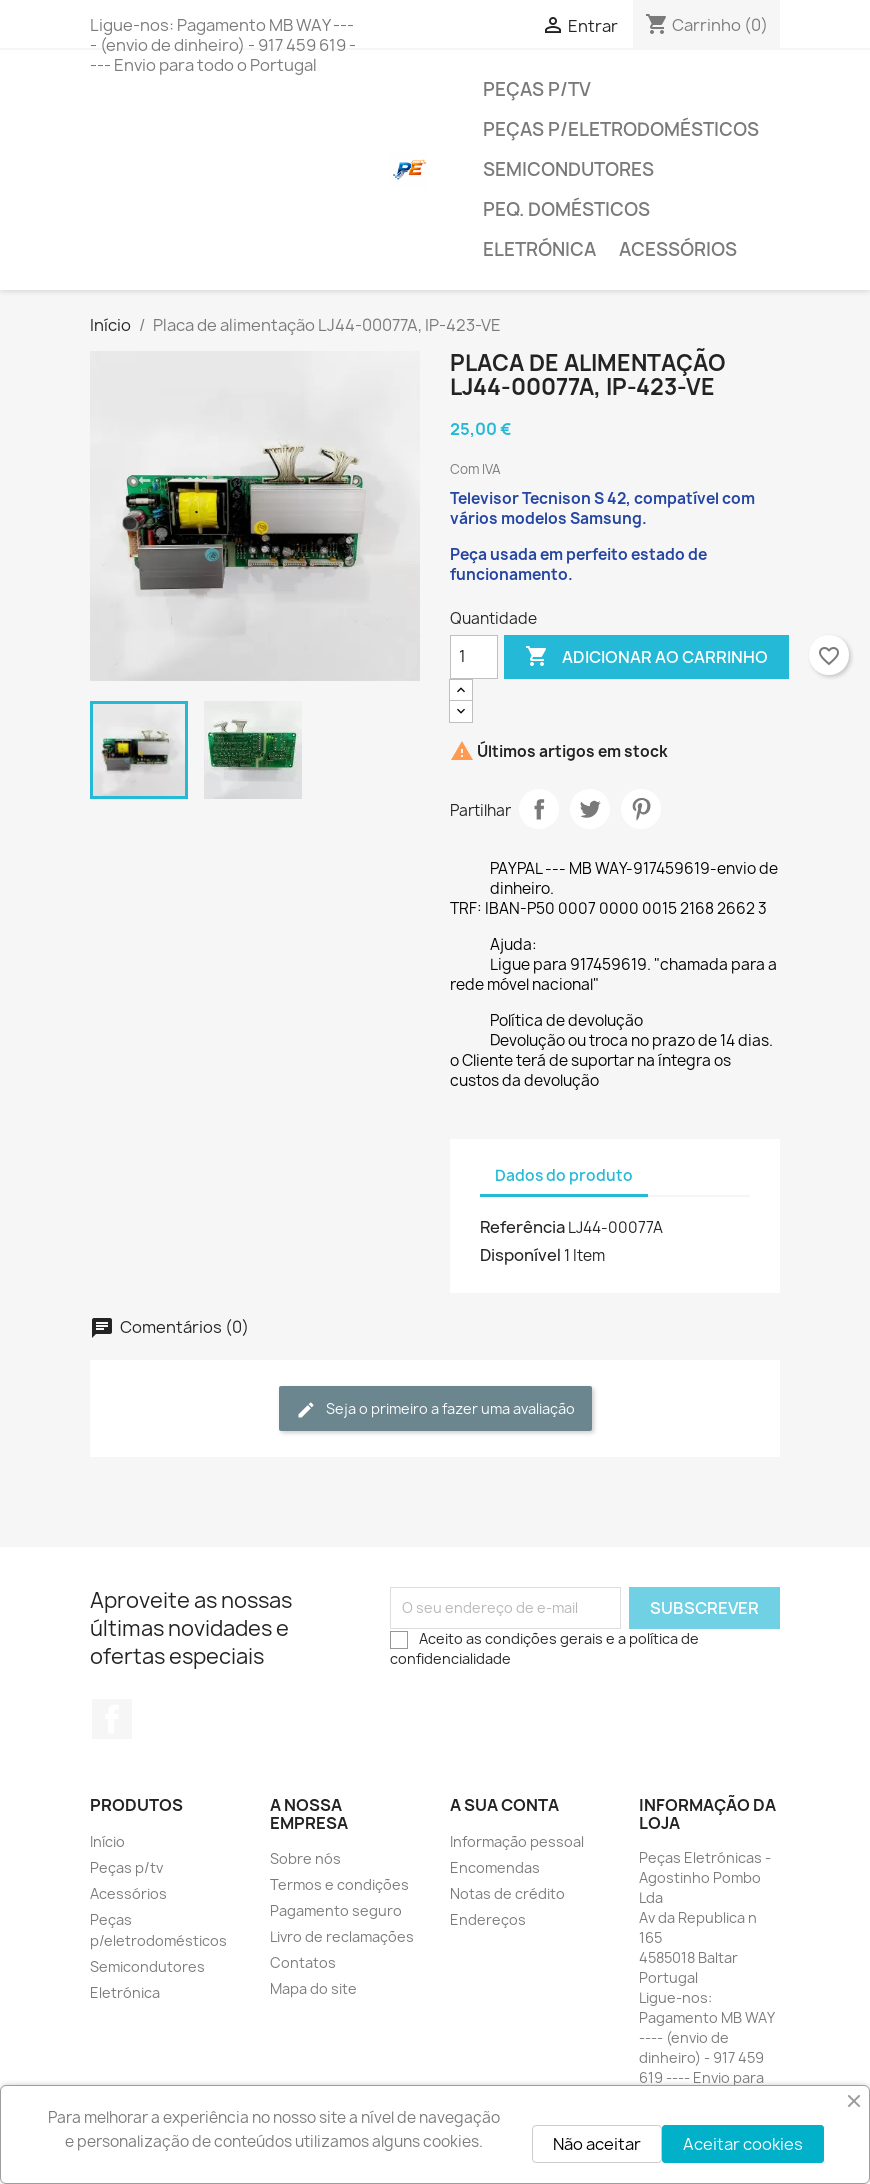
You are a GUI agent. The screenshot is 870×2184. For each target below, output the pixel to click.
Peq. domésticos (566, 209)
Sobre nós (305, 1858)
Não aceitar (597, 2144)
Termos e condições (339, 1884)
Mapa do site (313, 1988)
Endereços (488, 1919)
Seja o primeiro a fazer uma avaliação (435, 1409)
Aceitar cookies (743, 2144)
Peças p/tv (537, 89)
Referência (522, 1227)
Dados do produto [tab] (564, 1175)
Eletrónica (539, 249)
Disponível (520, 1255)
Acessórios (678, 249)
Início (107, 1841)
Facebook (112, 1719)
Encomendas (495, 1867)
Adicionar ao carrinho (646, 657)
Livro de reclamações (342, 1936)
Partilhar (539, 809)
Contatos (303, 1962)
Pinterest (641, 809)
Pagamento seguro (336, 1910)
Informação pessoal (517, 1841)
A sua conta (504, 1805)
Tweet (590, 809)
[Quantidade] (474, 657)
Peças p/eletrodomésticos (621, 129)
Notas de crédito (507, 1893)
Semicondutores (568, 169)
